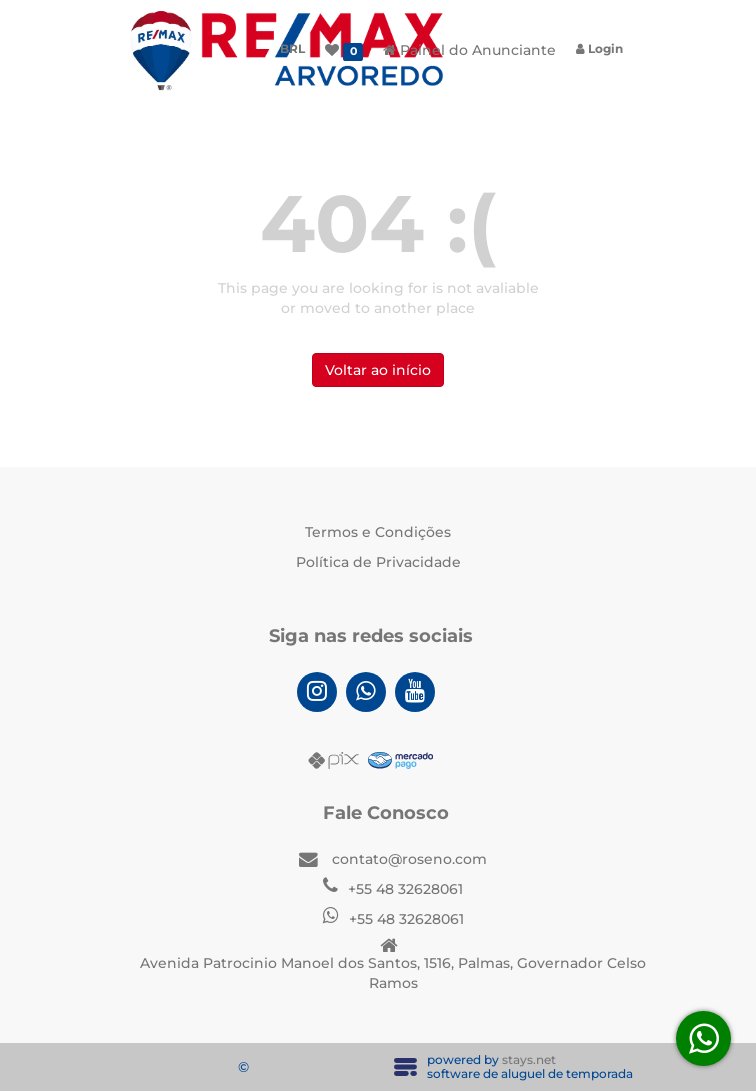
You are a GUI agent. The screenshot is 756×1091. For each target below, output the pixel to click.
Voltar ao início (378, 370)
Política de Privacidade (378, 562)
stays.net (529, 1059)
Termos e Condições (378, 532)
